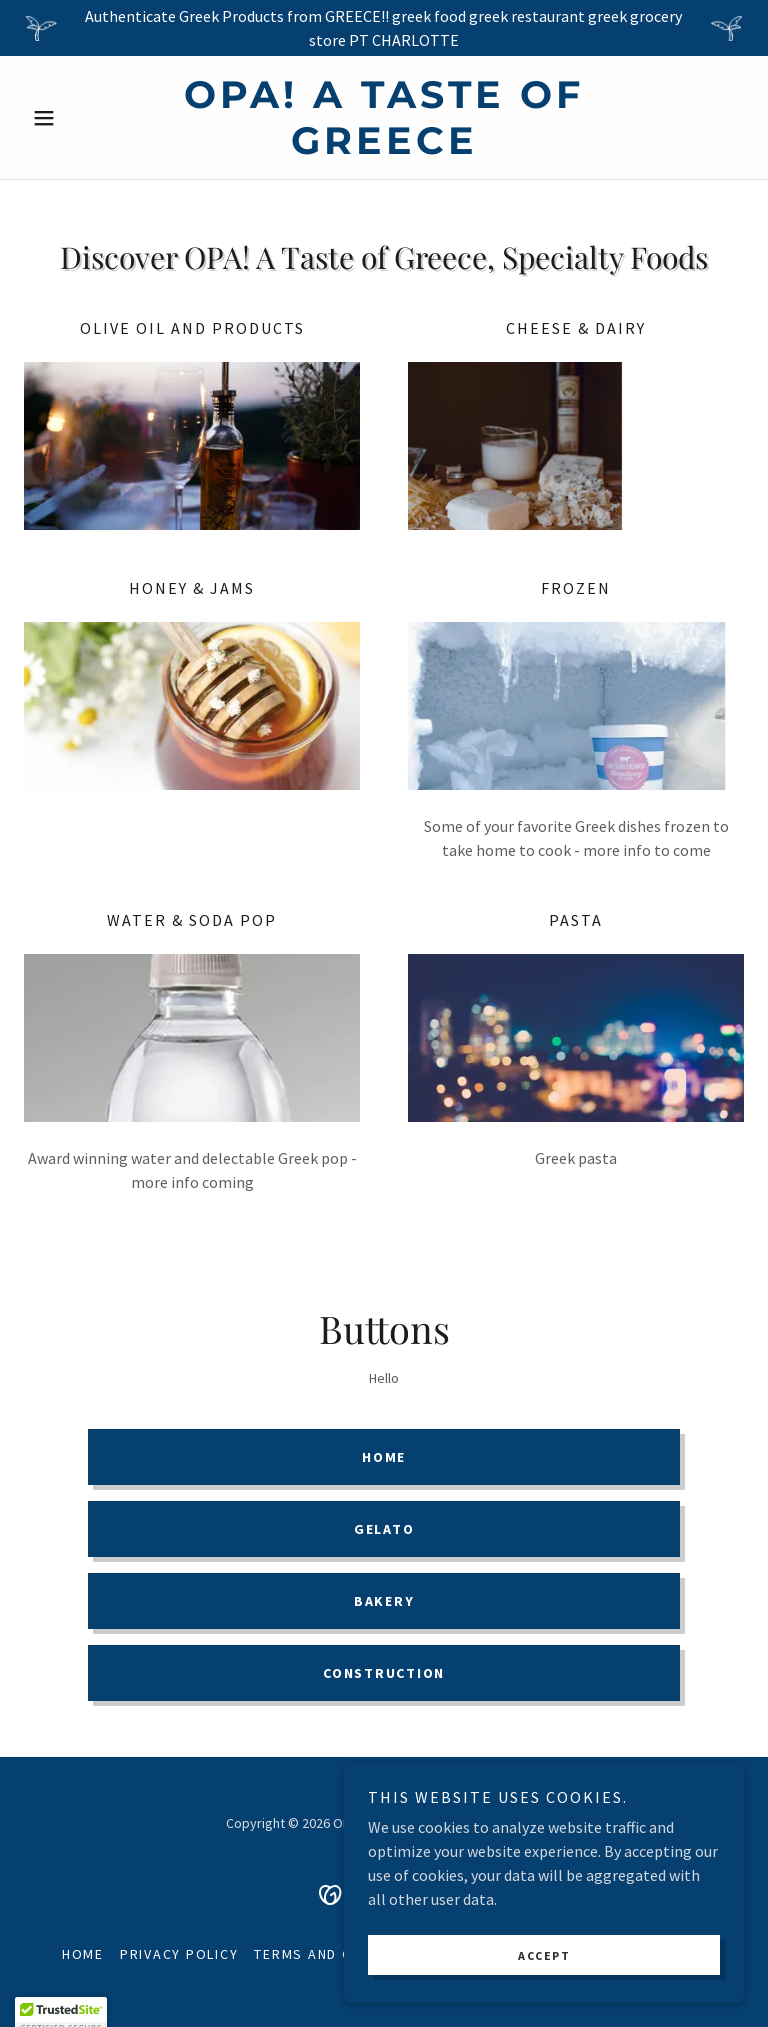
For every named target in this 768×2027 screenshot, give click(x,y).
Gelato (384, 1529)
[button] (78, 118)
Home (384, 1457)
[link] (384, 148)
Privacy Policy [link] (179, 1954)
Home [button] (83, 1954)
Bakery (384, 1601)
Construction (384, 1673)
